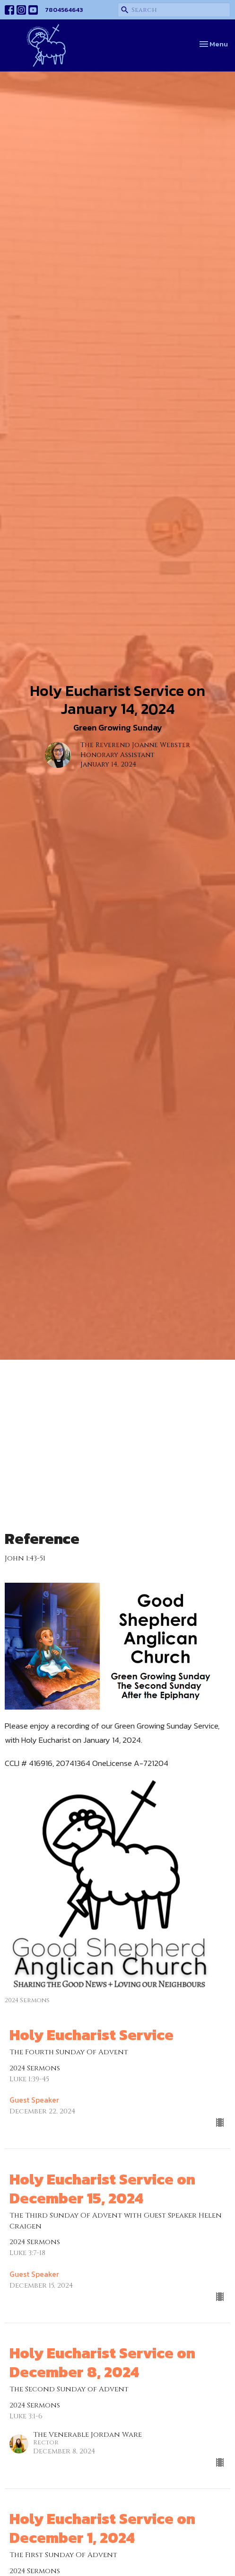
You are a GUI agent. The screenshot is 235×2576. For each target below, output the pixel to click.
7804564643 (64, 9)
